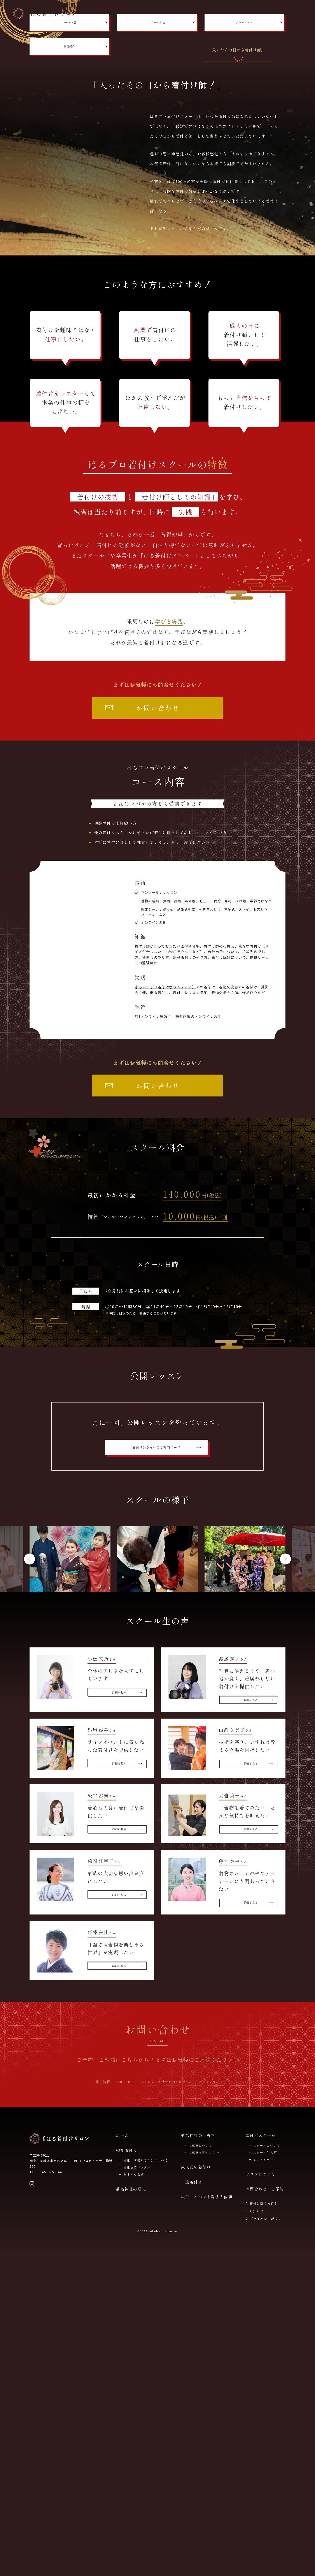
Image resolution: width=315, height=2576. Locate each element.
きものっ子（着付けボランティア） (165, 1258)
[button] (29, 1834)
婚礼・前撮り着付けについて (145, 2481)
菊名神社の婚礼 (131, 2510)
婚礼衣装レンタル (137, 2488)
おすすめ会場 (133, 2495)
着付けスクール (261, 2456)
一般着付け (191, 2503)
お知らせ (256, 2532)
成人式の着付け (196, 2488)
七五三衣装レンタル (204, 2473)
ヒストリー (261, 2480)
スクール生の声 (265, 2473)
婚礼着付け (126, 2471)
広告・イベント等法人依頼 (206, 2518)
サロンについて (261, 2495)
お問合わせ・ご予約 (265, 2510)
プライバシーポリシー (267, 2539)
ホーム (122, 2456)
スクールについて (266, 2466)
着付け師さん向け (263, 2524)
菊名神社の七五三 (198, 2456)
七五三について (200, 2466)
